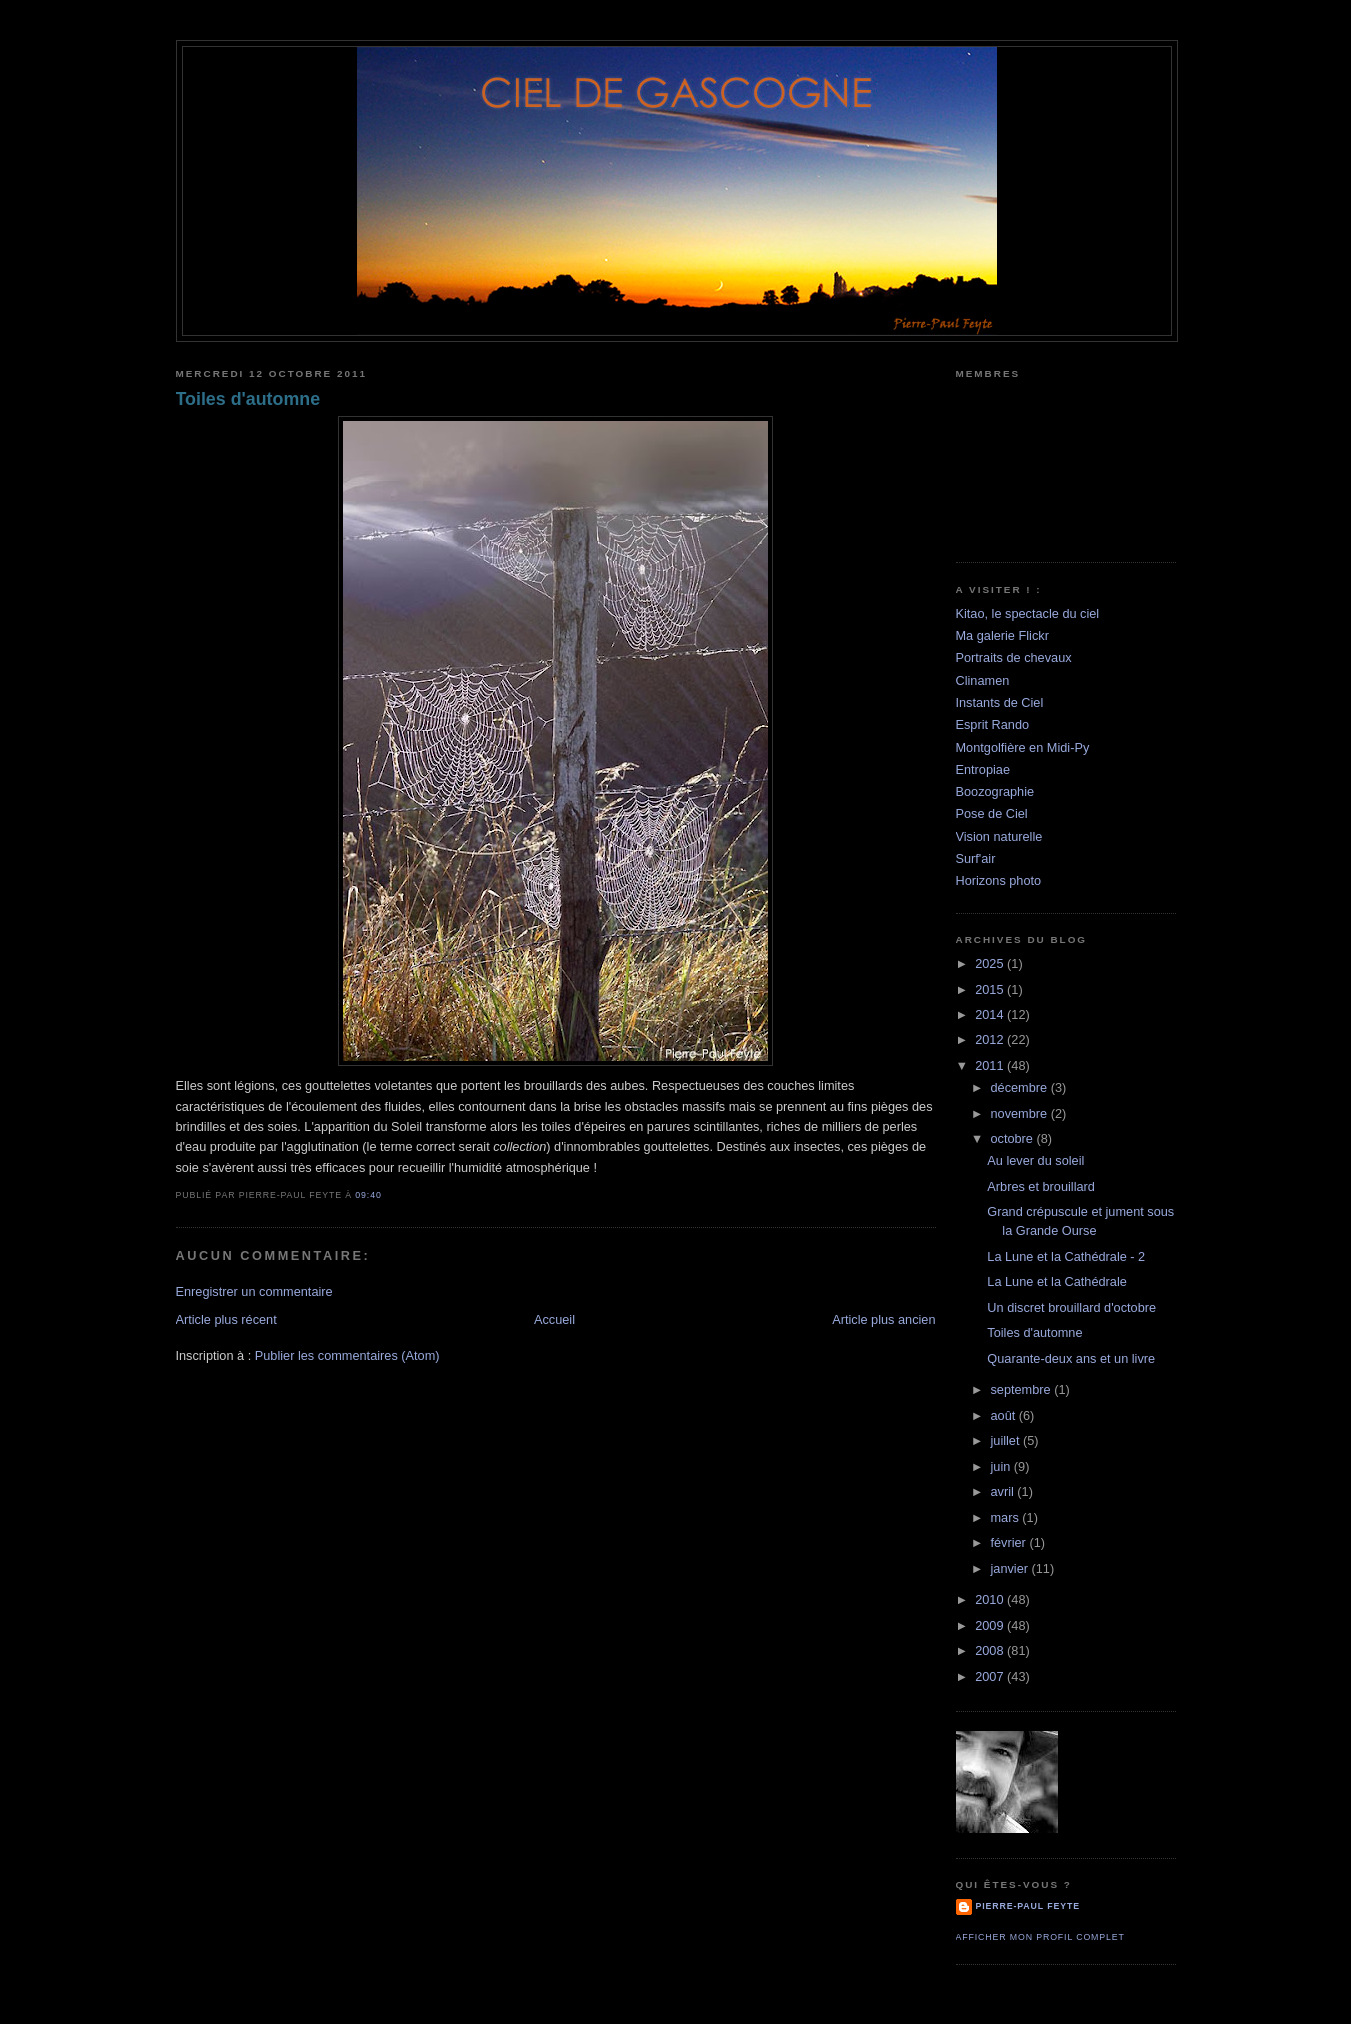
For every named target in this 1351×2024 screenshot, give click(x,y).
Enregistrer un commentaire (254, 1291)
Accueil (554, 1319)
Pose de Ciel (992, 813)
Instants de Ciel (1000, 702)
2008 (991, 1650)
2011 (991, 1065)
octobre (1013, 1138)
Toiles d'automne (248, 399)
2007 (991, 1676)
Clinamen (983, 680)
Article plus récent (226, 1319)
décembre (1020, 1087)
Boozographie (995, 791)
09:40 (368, 1195)
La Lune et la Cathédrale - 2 (1066, 1256)
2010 (991, 1599)
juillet (1006, 1440)
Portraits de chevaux (1014, 657)
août (1004, 1415)
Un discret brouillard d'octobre (1071, 1307)
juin (1001, 1466)
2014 (991, 1014)
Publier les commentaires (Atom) (347, 1355)
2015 (991, 989)
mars (1006, 1517)
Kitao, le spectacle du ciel (1028, 613)
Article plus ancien (883, 1319)
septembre (1022, 1389)
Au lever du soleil (1035, 1160)
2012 (991, 1039)
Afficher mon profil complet (1040, 1937)
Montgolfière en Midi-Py (1023, 747)
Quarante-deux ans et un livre (1071, 1358)
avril (1003, 1491)
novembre (1020, 1113)
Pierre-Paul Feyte (1028, 1906)
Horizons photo (999, 880)
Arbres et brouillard (1041, 1186)
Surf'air (976, 858)
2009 (991, 1625)
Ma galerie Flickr (1002, 635)
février (1009, 1542)
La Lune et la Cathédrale (1056, 1281)
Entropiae (983, 769)
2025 (991, 963)
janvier (1010, 1568)
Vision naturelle (999, 836)
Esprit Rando (993, 724)
